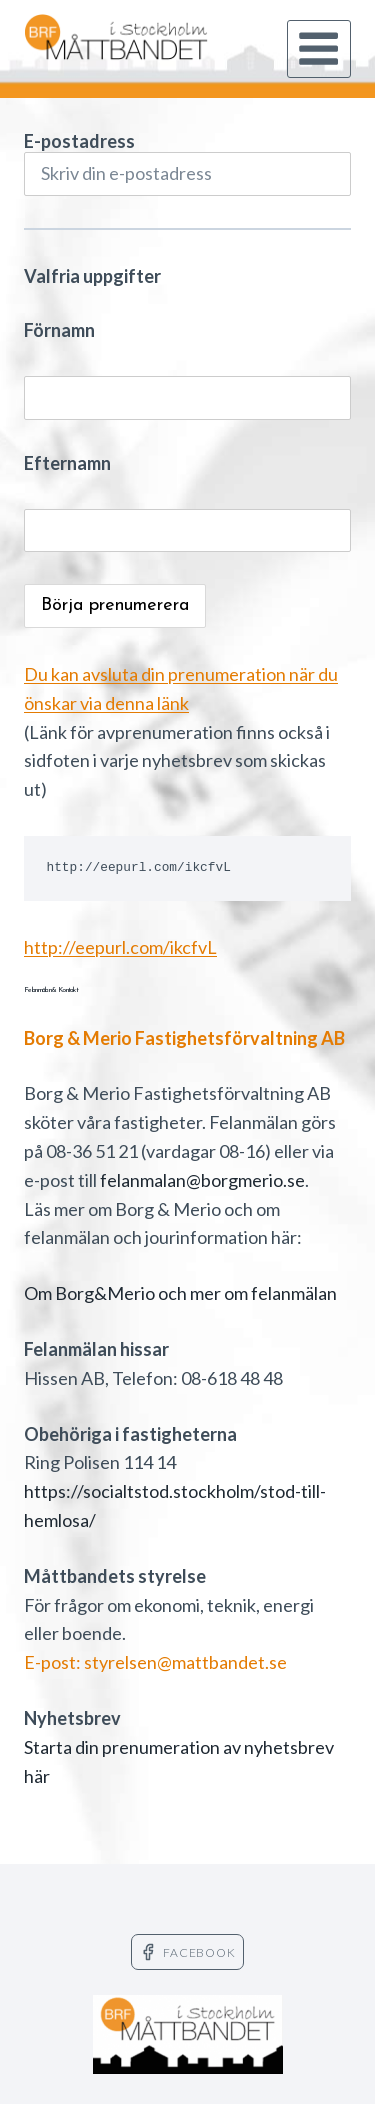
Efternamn (67, 463)
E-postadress (187, 163)
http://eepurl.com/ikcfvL (120, 947)
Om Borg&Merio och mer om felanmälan (180, 1293)
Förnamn (59, 330)
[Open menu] (319, 49)
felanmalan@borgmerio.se (202, 1180)
